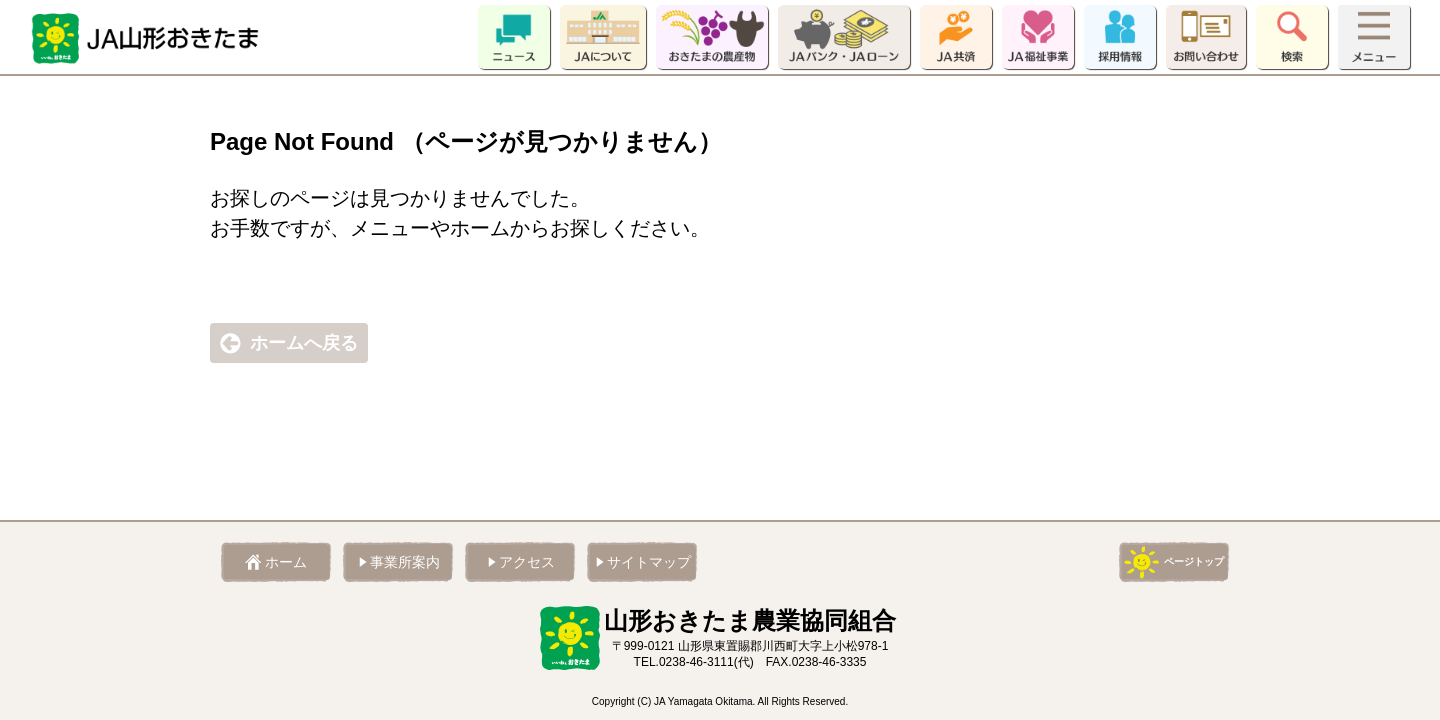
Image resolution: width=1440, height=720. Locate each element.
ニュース (514, 37)
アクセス (527, 562)
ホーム (286, 562)
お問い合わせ (1206, 37)
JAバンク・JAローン (844, 37)
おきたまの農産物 (712, 37)
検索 (1292, 37)
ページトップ (1194, 561)
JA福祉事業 (1038, 37)
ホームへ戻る (304, 343)
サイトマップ (649, 562)
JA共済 (956, 37)
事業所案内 (405, 562)
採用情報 (1120, 37)
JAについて (603, 37)
